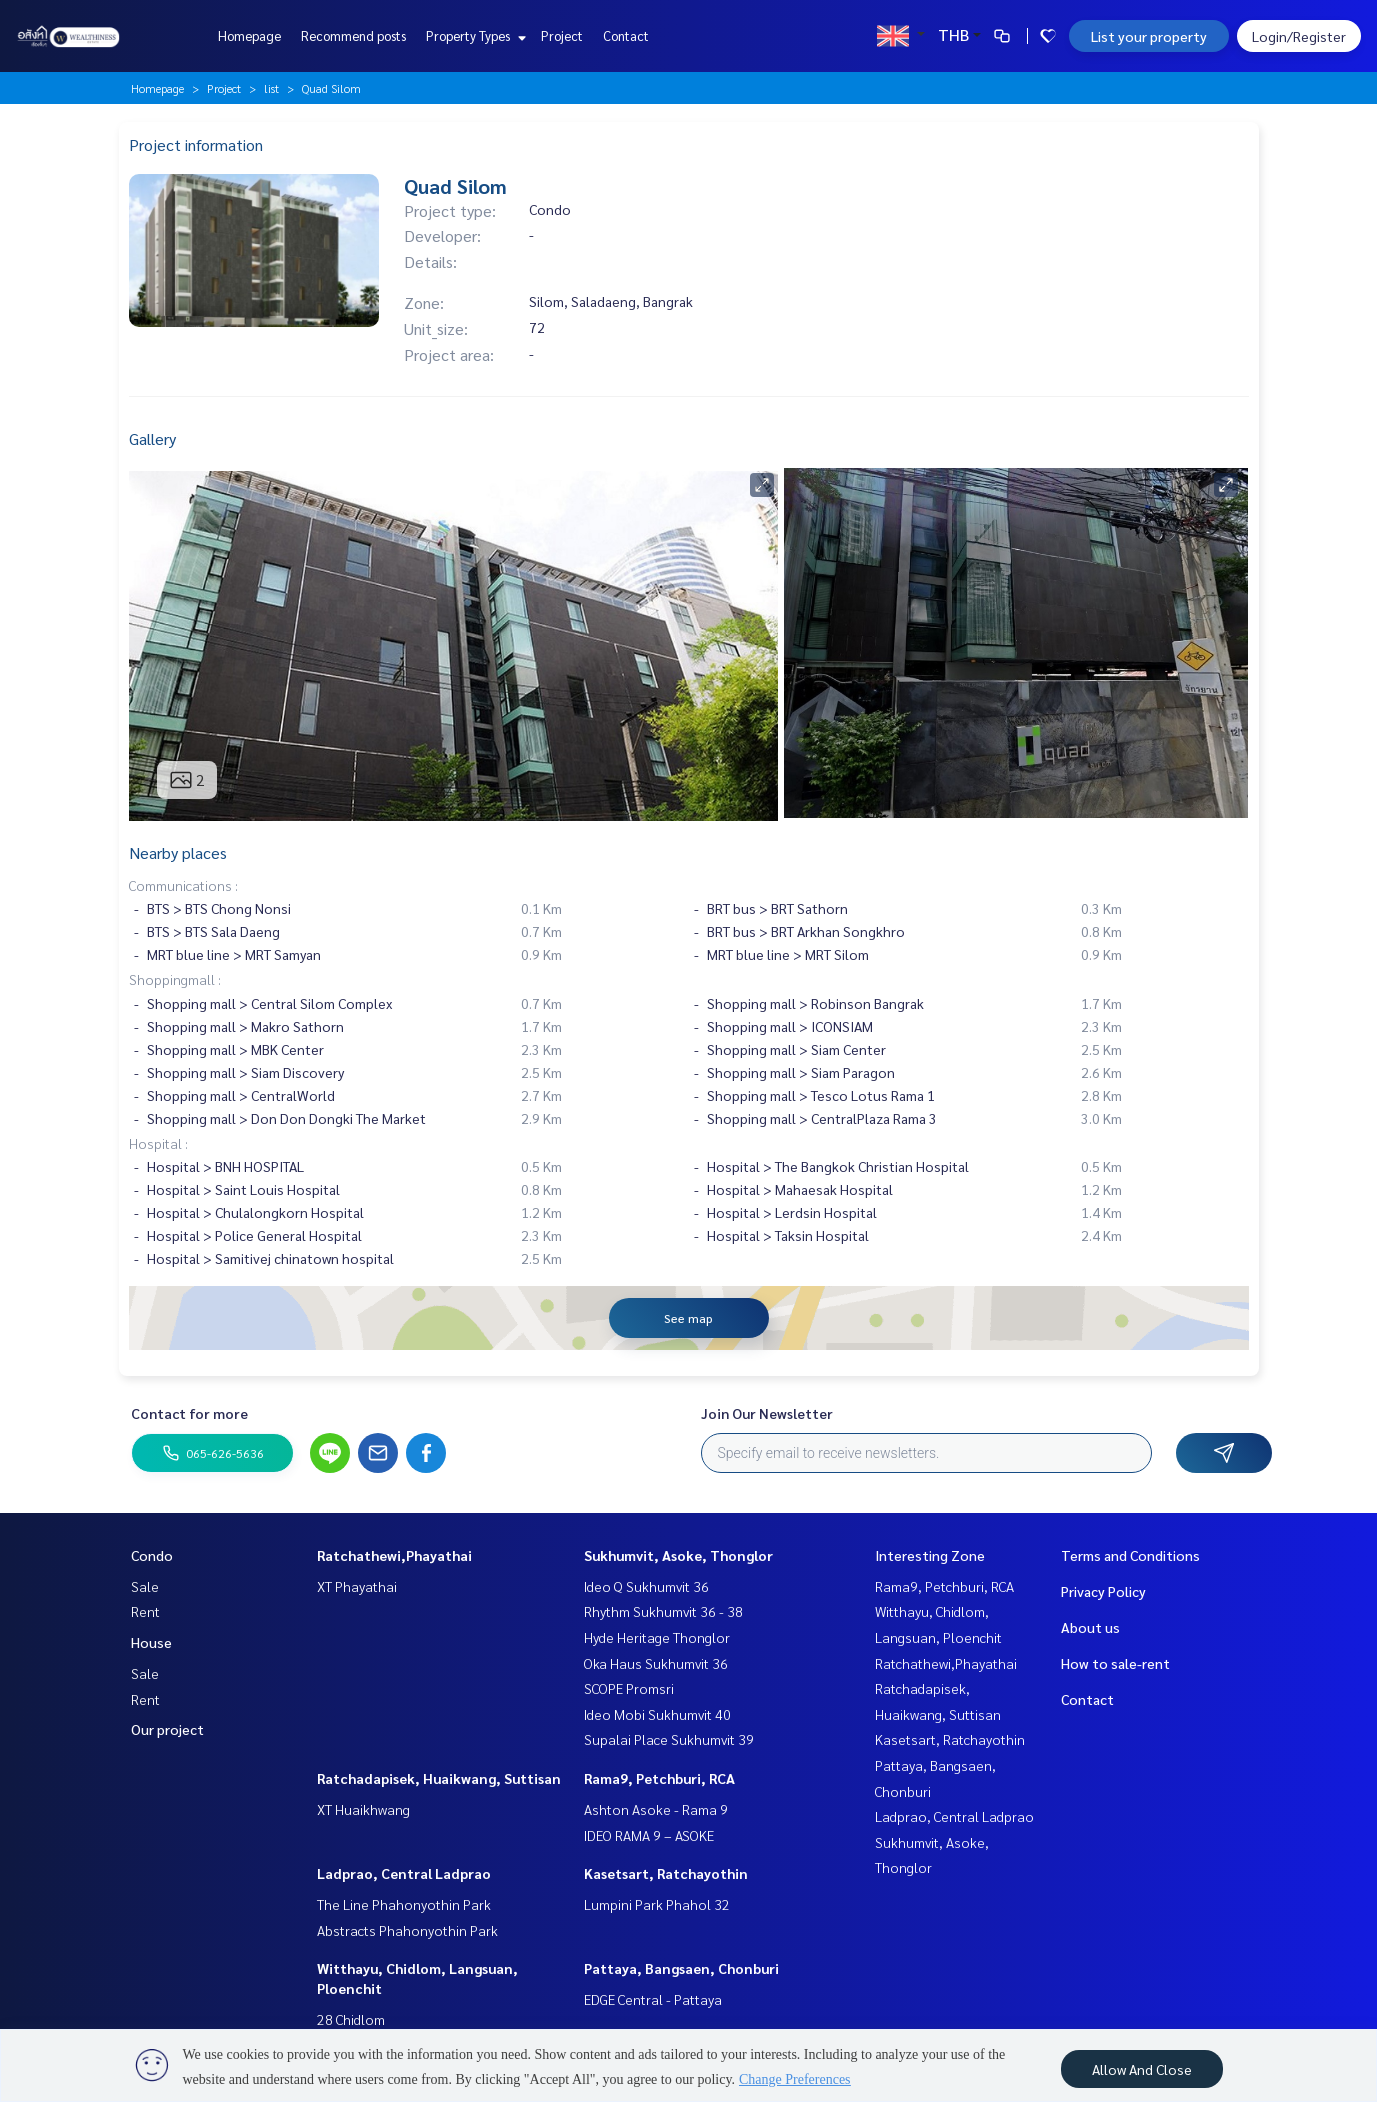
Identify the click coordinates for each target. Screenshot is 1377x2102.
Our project (167, 1729)
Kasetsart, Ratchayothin (666, 1873)
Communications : (183, 885)
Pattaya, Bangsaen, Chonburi (681, 1968)
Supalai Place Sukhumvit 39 (669, 1739)
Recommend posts (353, 35)
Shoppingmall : (175, 979)
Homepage (249, 35)
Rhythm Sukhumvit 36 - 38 (663, 1611)
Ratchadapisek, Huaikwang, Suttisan (439, 1778)
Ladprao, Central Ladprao (404, 1873)
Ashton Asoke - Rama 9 (656, 1809)
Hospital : (158, 1143)
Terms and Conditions (1130, 1555)
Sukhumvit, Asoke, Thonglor (678, 1555)
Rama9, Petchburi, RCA (659, 1778)
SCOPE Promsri (629, 1688)
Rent (145, 1611)
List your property (1149, 36)
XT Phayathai (357, 1586)
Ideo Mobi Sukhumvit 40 (657, 1714)
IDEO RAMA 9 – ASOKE (649, 1835)
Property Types (473, 35)
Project (562, 35)
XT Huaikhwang (363, 1809)
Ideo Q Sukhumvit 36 (646, 1586)
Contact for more (189, 1413)
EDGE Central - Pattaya (653, 1999)
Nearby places (178, 852)
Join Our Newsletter (767, 1413)
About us (1090, 1627)
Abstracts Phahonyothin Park (407, 1930)
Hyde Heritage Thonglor (657, 1637)
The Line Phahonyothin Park (404, 1904)
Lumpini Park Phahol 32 (657, 1904)
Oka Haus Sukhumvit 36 (656, 1663)
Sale (145, 1586)
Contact (626, 35)
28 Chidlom (351, 2019)
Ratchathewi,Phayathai (394, 1555)
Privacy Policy (1103, 1591)
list (271, 88)
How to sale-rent (1115, 1663)
